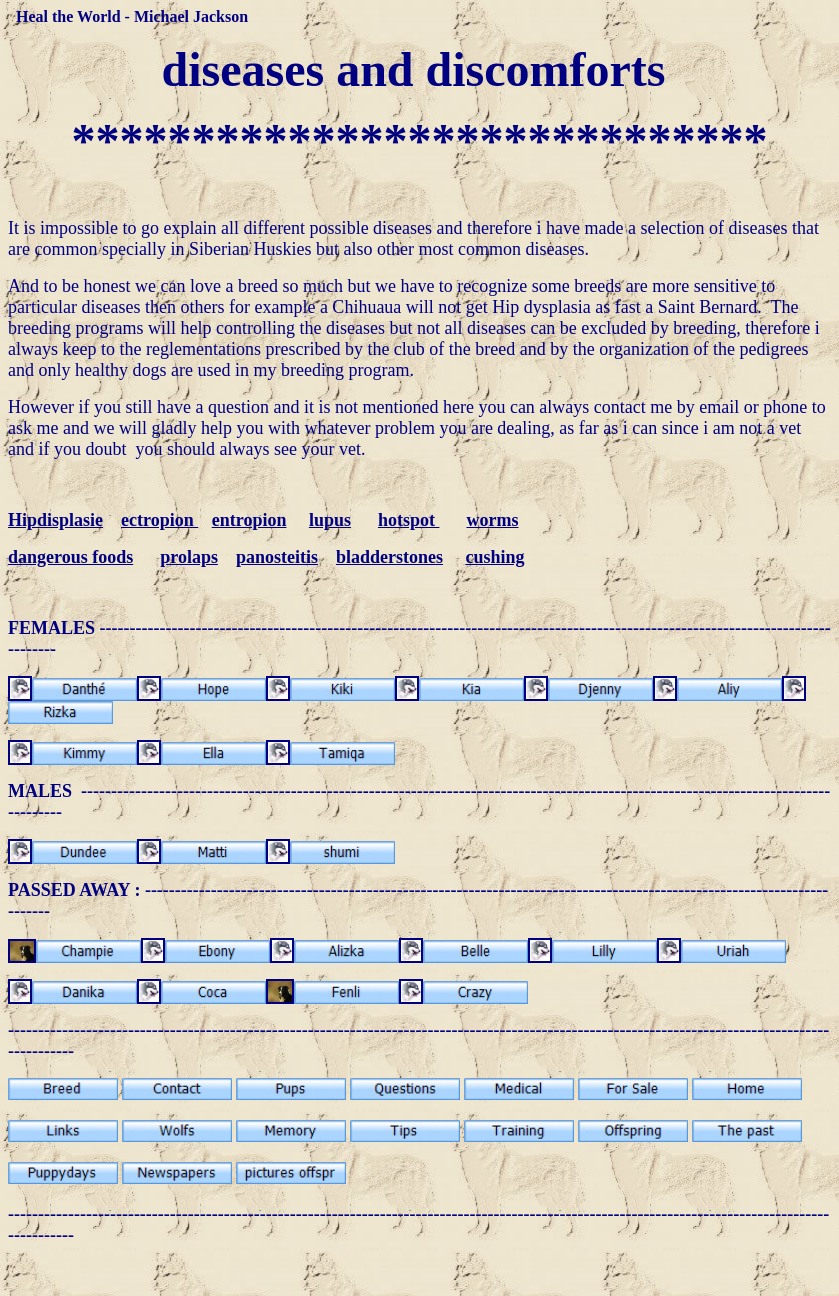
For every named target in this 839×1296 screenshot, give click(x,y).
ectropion (159, 520)
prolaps (189, 557)
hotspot (409, 520)
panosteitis (277, 557)
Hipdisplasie (55, 520)
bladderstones (389, 557)
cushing (494, 557)
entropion (249, 520)
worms (492, 520)
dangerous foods (70, 557)
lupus (330, 520)
